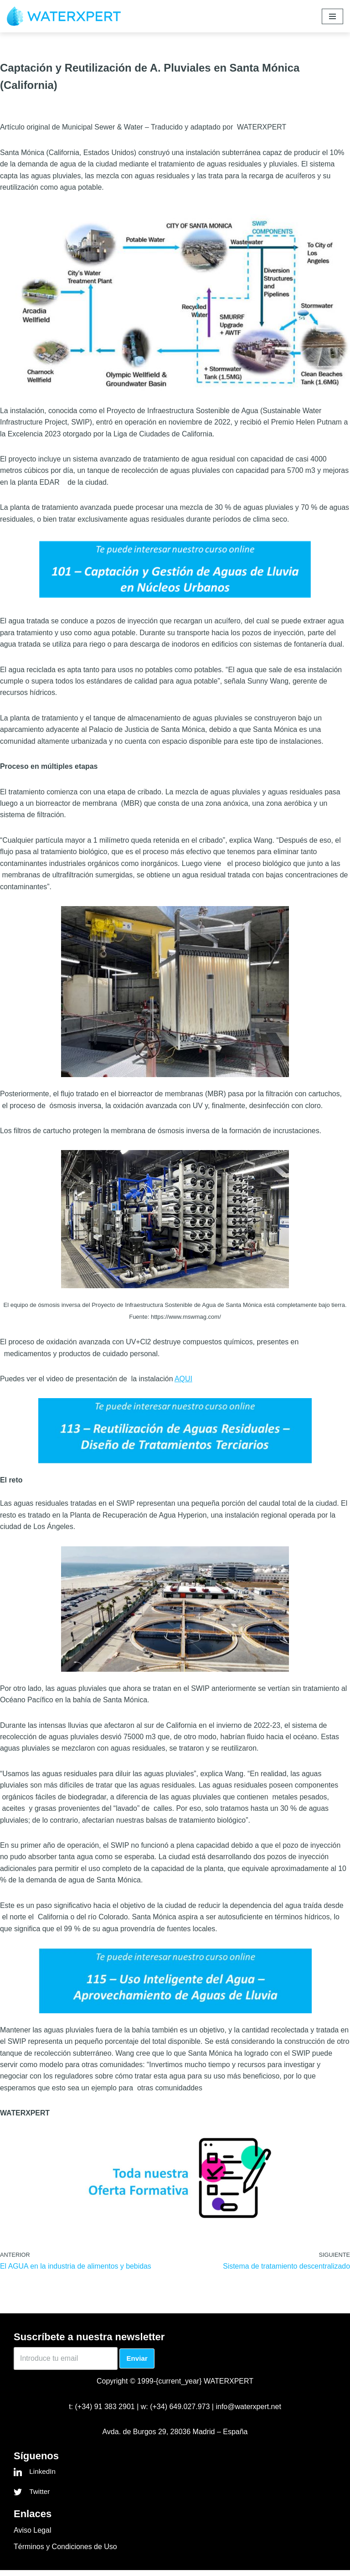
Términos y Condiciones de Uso (65, 2552)
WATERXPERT (228, 2387)
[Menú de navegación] (332, 16)
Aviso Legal (32, 2536)
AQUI (185, 1382)
